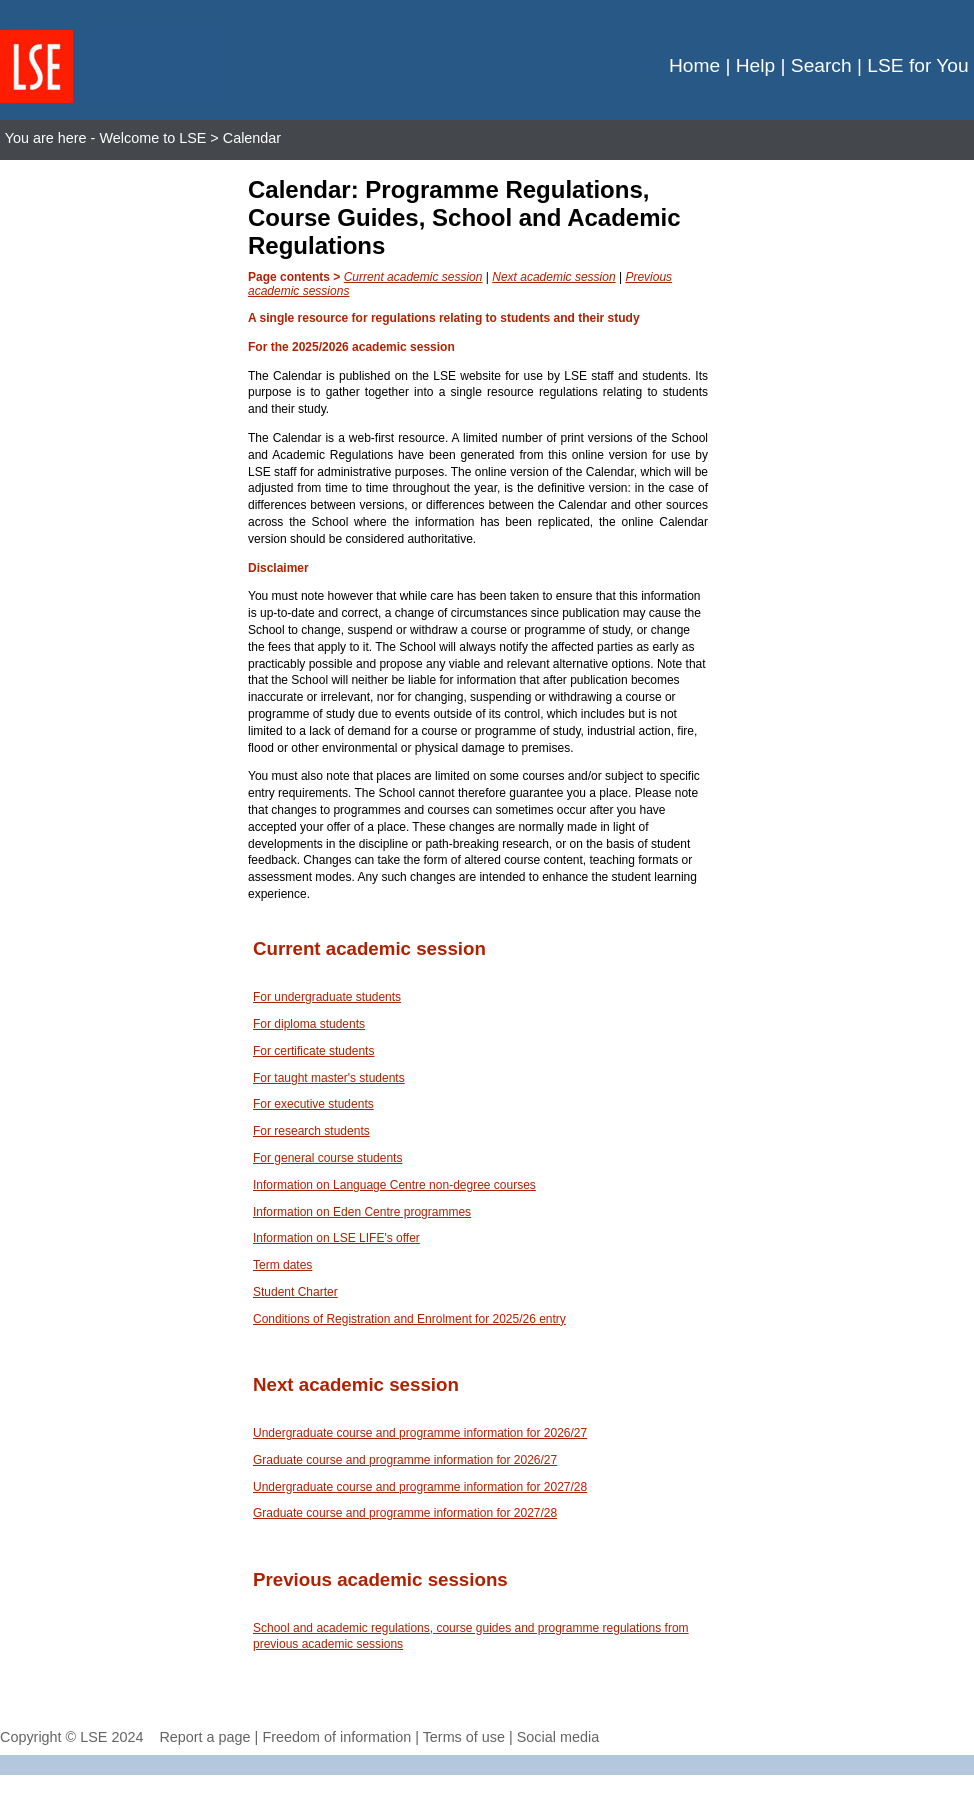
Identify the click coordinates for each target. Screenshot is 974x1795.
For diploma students (309, 1024)
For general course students (327, 1158)
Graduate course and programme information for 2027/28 (405, 1513)
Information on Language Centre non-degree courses (394, 1185)
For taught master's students (329, 1078)
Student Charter (295, 1292)
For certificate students (313, 1051)
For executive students (313, 1104)
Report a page (204, 1737)
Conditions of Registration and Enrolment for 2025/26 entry (409, 1319)
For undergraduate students (327, 997)
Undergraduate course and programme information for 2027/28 (420, 1487)
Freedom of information (336, 1737)
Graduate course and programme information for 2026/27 (405, 1460)
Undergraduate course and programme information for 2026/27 (420, 1433)
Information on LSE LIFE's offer (336, 1238)
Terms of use (464, 1737)
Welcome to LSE (152, 138)
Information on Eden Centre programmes (362, 1212)
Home (694, 65)
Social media (558, 1737)
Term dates (282, 1265)
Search (821, 65)
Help (755, 65)
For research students (311, 1131)
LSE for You (917, 65)
